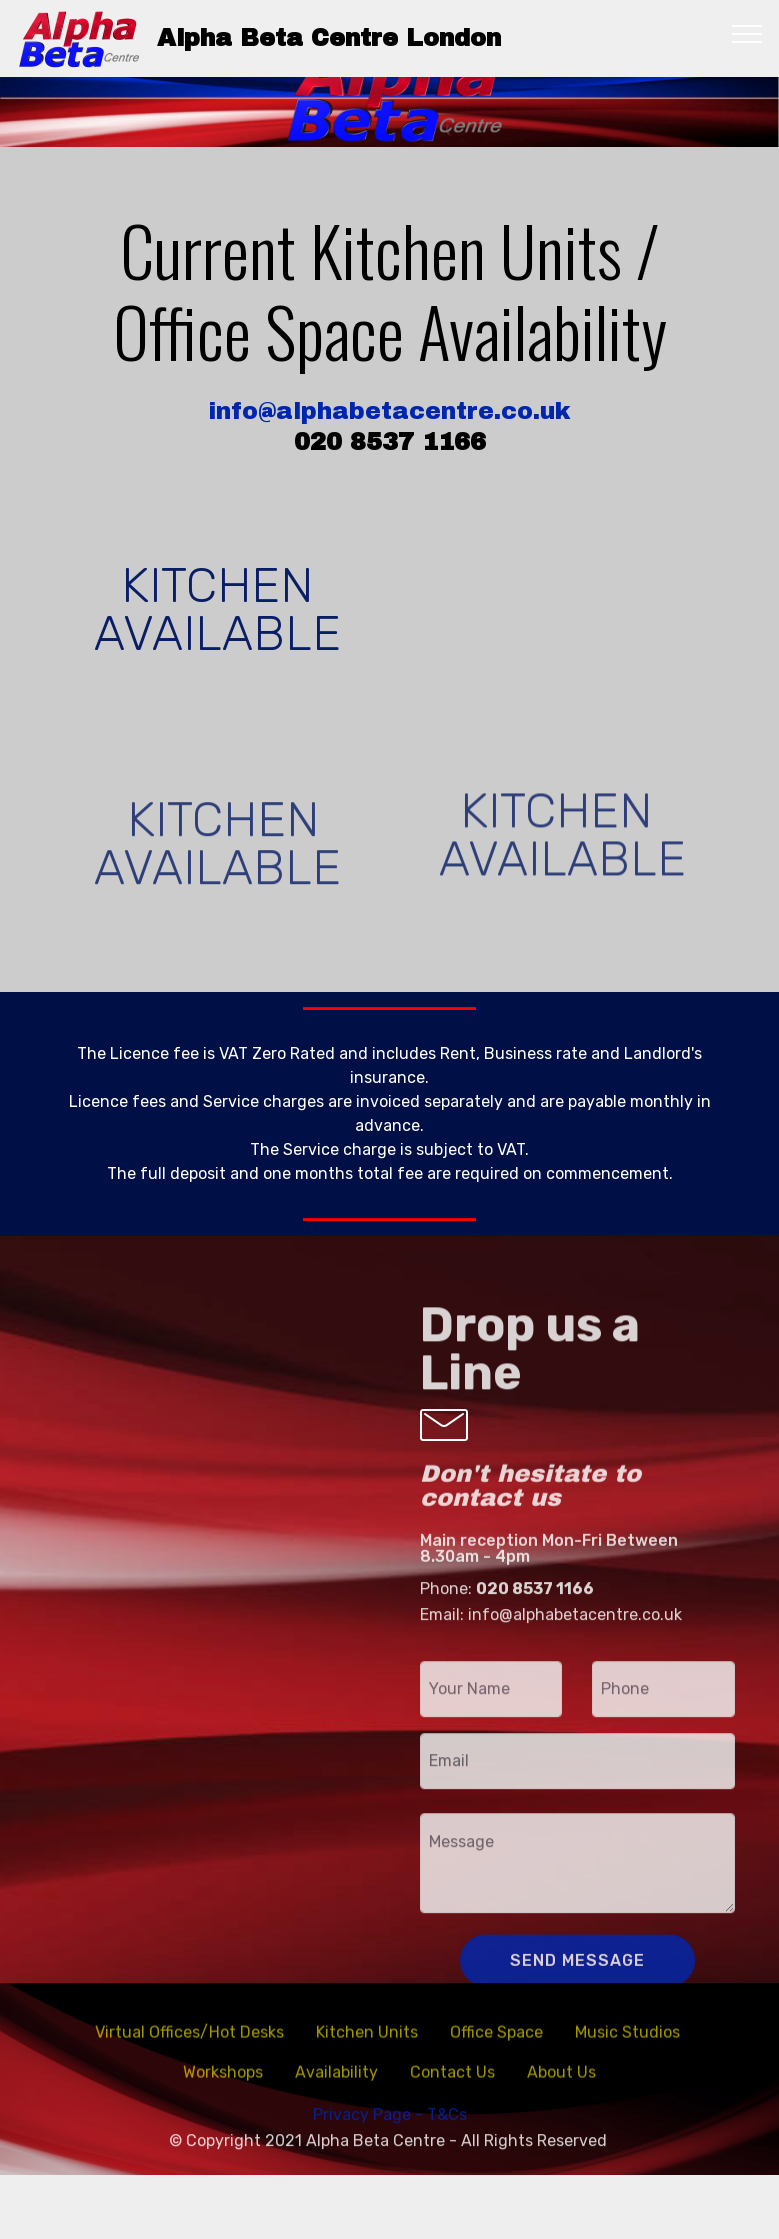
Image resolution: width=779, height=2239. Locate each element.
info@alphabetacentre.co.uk (389, 411)
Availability (336, 2091)
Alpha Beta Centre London (329, 38)
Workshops (223, 2091)
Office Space (496, 2051)
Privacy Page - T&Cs (390, 2140)
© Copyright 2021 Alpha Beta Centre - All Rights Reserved (390, 2165)
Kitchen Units (367, 2051)
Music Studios (629, 2051)
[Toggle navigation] (747, 33)
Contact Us (452, 2091)
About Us (561, 2091)
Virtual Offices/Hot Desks (189, 2051)
